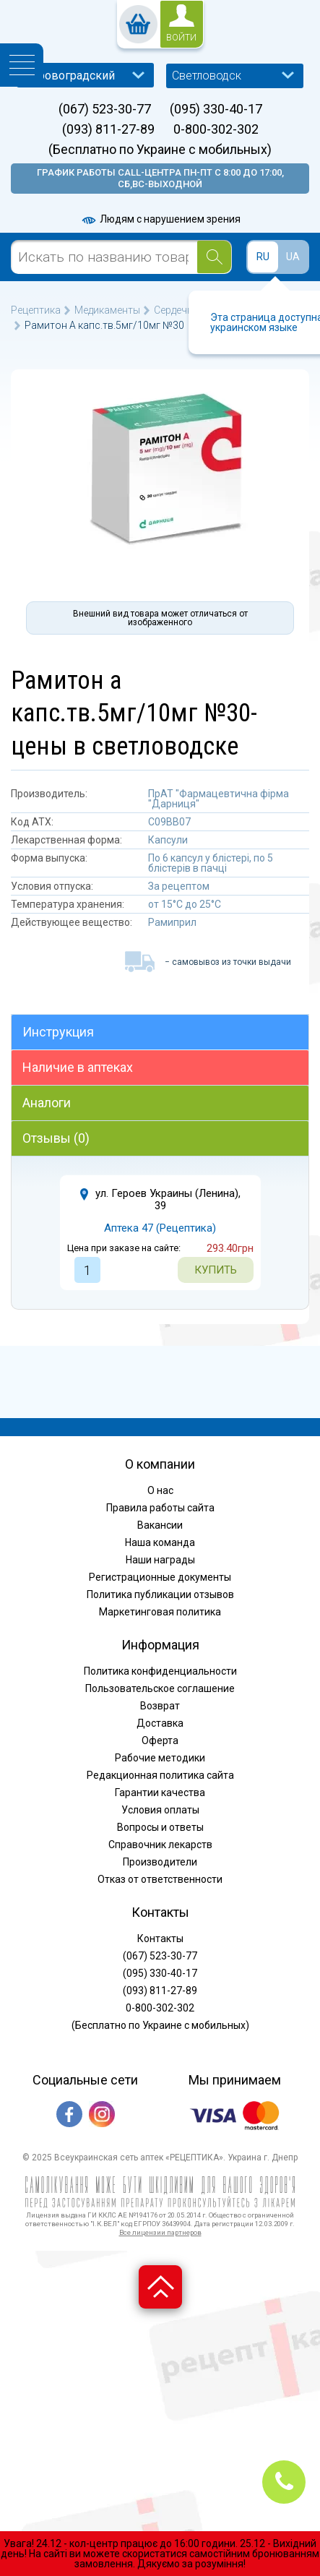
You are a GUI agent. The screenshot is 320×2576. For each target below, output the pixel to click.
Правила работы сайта (160, 1508)
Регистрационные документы (160, 1577)
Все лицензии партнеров (160, 2232)
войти (181, 38)
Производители (160, 1862)
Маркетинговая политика (160, 1612)
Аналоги (46, 1102)
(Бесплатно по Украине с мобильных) (160, 149)
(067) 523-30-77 (105, 109)
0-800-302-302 (216, 129)
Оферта (160, 1740)
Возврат (160, 1706)
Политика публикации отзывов (160, 1594)
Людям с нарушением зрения (160, 219)
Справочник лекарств (160, 1844)
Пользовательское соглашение (160, 1688)
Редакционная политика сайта (160, 1775)
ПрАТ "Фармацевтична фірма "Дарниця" (218, 799)
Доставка (160, 1723)
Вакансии (160, 1525)
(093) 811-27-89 (108, 129)
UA (293, 256)
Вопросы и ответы (160, 1827)
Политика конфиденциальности (160, 1671)
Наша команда (160, 1542)
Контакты (160, 1938)
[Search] (214, 257)
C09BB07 (169, 822)
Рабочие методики (160, 1758)
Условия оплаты (160, 1810)
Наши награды (160, 1560)
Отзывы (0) (56, 1138)
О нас (160, 1490)
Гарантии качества (160, 1792)
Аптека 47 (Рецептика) (160, 1228)
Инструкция (58, 1031)
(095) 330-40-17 (216, 109)
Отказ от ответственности (160, 1879)
